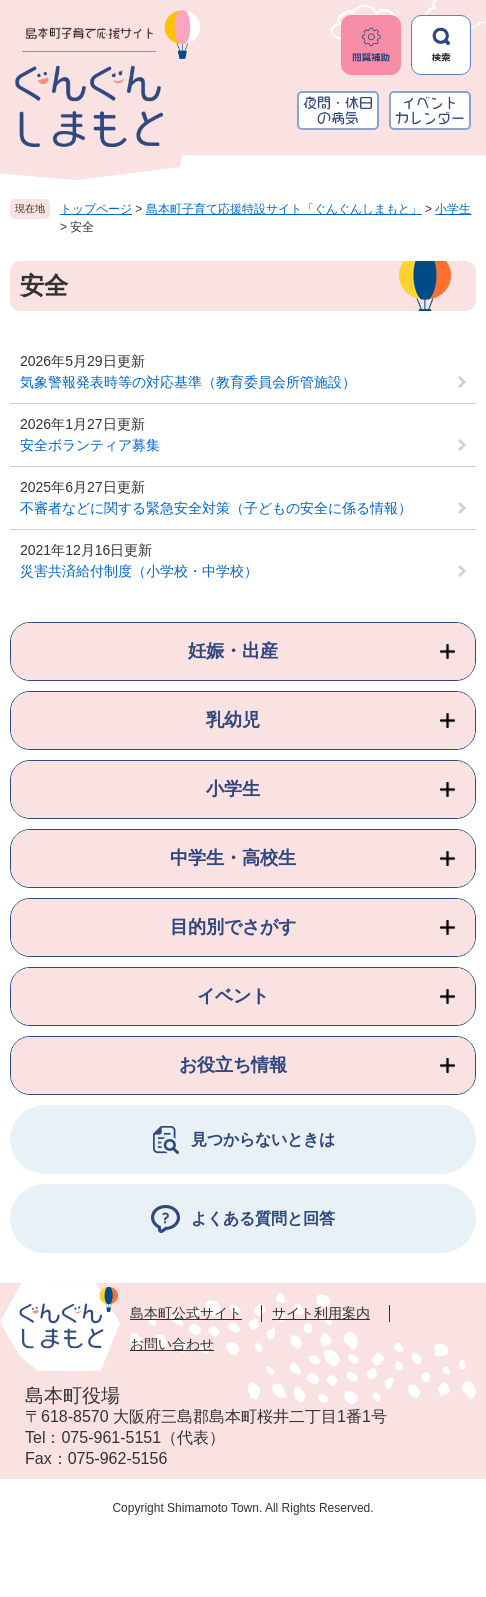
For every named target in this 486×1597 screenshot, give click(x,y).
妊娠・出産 (233, 651)
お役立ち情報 (233, 1065)
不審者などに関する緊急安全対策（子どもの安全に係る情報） (216, 508)
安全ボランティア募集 (90, 445)
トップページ (96, 209)
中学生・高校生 (233, 858)
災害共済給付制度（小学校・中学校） (139, 571)
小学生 (453, 209)
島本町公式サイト (186, 1313)
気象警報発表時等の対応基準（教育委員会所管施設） (188, 382)
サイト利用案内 (321, 1313)
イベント (233, 996)
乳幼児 (233, 720)
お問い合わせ (172, 1344)
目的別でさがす (233, 927)
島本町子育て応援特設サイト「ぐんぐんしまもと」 (284, 209)
